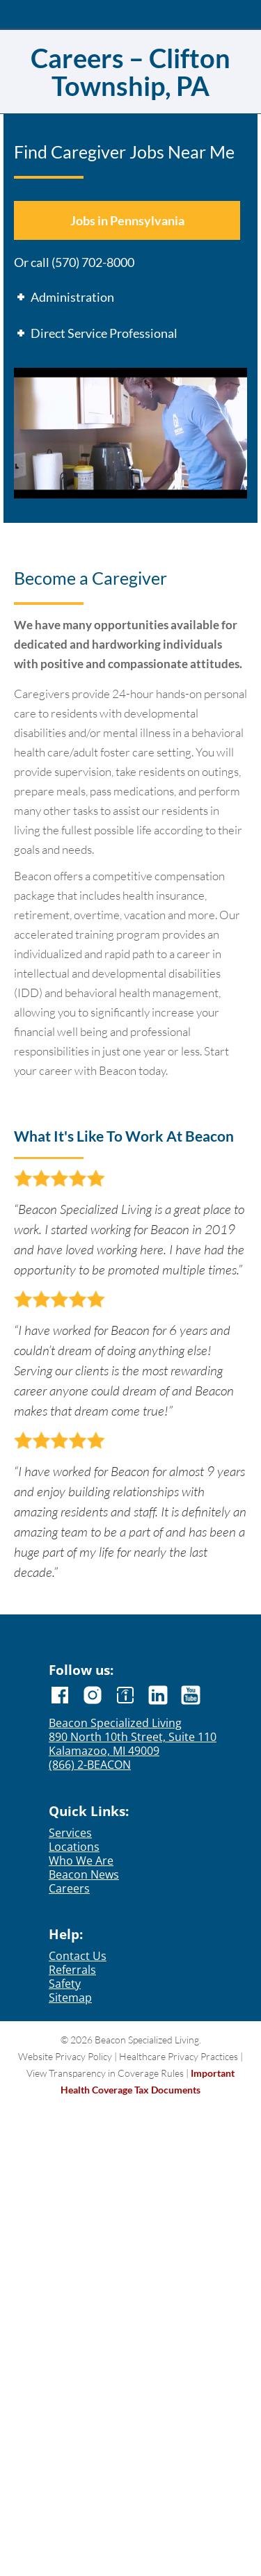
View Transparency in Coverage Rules (105, 2073)
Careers (69, 1888)
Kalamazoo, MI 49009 (104, 1750)
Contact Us (77, 1955)
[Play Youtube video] (130, 433)
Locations (74, 1846)
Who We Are (81, 1860)
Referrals (72, 1969)
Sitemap (70, 1997)
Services (70, 1832)
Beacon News (84, 1874)
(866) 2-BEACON (90, 1764)
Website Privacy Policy (65, 2056)
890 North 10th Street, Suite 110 (132, 1736)
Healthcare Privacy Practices (178, 2056)
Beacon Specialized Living (115, 1723)
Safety (65, 1983)
